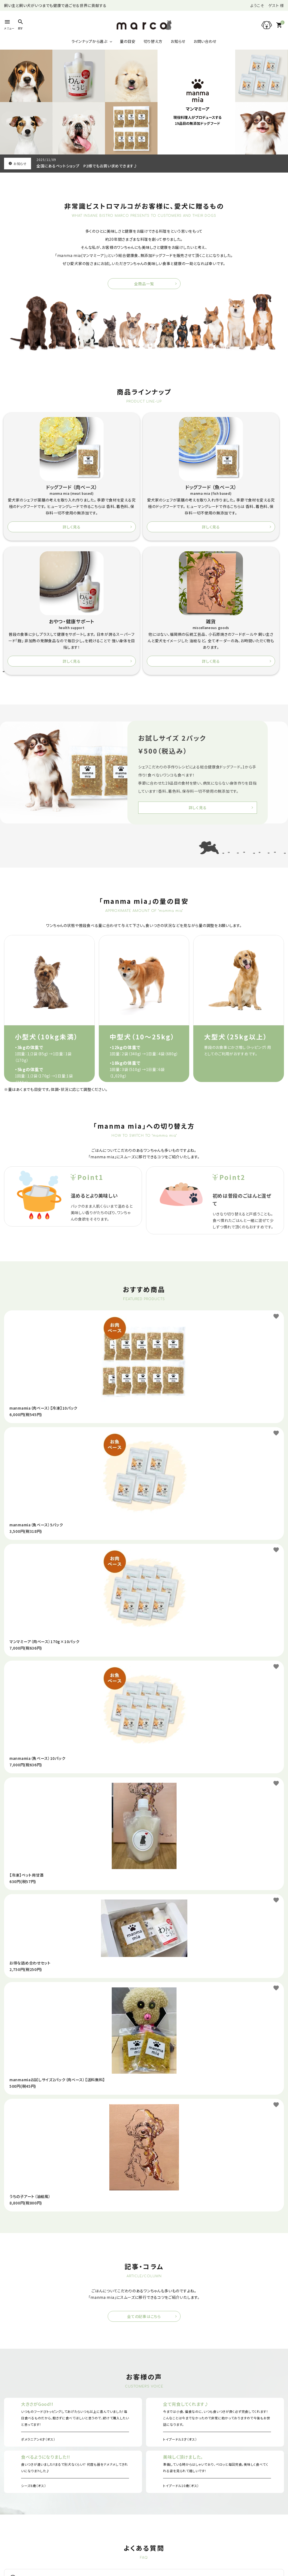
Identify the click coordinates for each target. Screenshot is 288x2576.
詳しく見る (38, 541)
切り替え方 (153, 41)
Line (216, 2546)
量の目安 (127, 41)
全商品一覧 (144, 283)
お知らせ (178, 41)
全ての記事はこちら (144, 2189)
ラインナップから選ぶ (89, 41)
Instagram (72, 2546)
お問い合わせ (205, 41)
